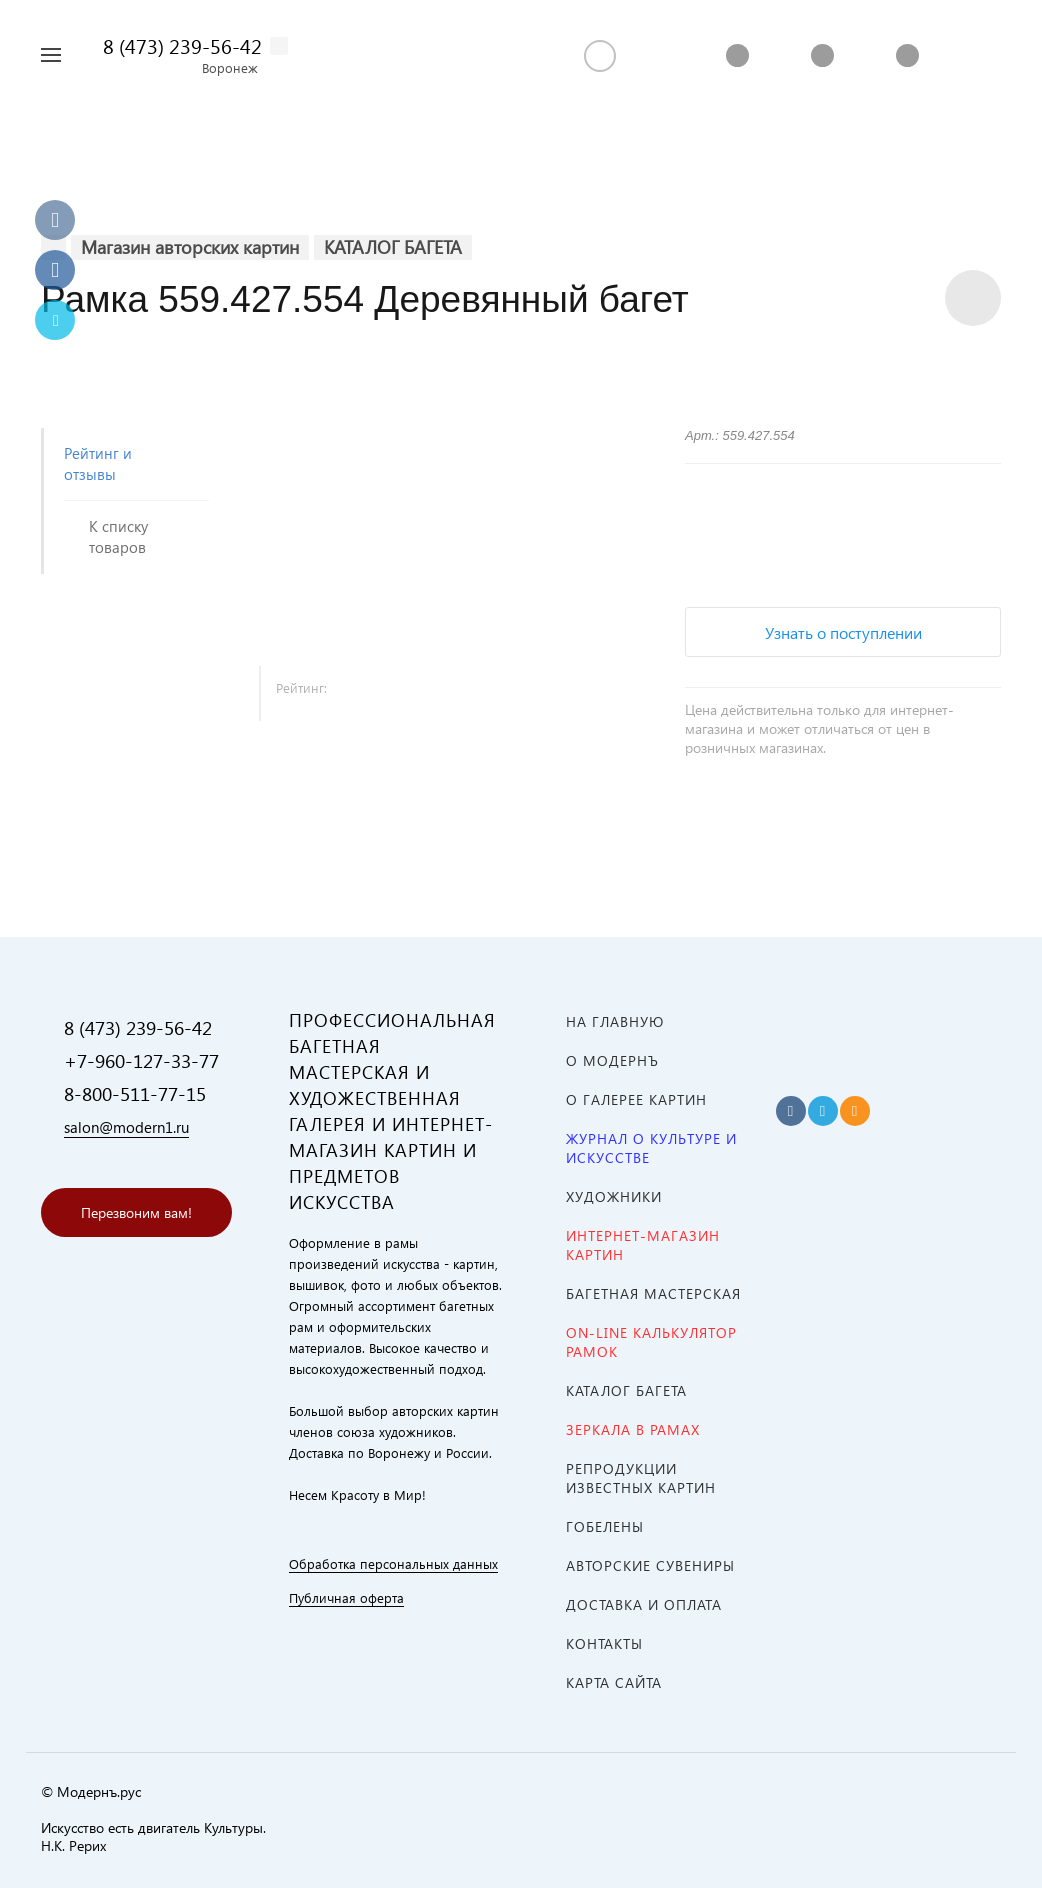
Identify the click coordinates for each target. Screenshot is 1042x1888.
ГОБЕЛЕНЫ (605, 1526)
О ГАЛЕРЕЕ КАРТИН (636, 1099)
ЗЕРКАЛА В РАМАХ (633, 1429)
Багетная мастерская (653, 1293)
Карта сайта (614, 1682)
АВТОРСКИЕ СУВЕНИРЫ (650, 1565)
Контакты (604, 1643)
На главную (615, 1021)
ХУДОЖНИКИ (614, 1196)
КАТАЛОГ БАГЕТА (626, 1390)
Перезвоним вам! (136, 1212)
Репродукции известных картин (641, 1478)
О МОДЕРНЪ (612, 1060)
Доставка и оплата (644, 1604)
